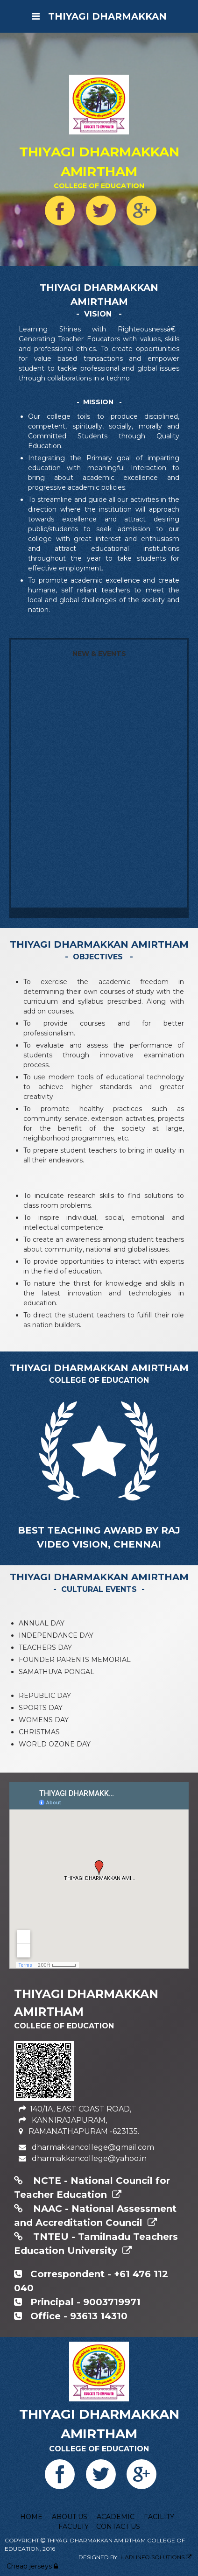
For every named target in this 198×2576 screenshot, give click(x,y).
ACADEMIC (115, 2517)
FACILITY (159, 2517)
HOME (31, 2517)
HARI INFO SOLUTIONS (152, 2557)
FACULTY (73, 2526)
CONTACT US (118, 2526)
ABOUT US (69, 2517)
